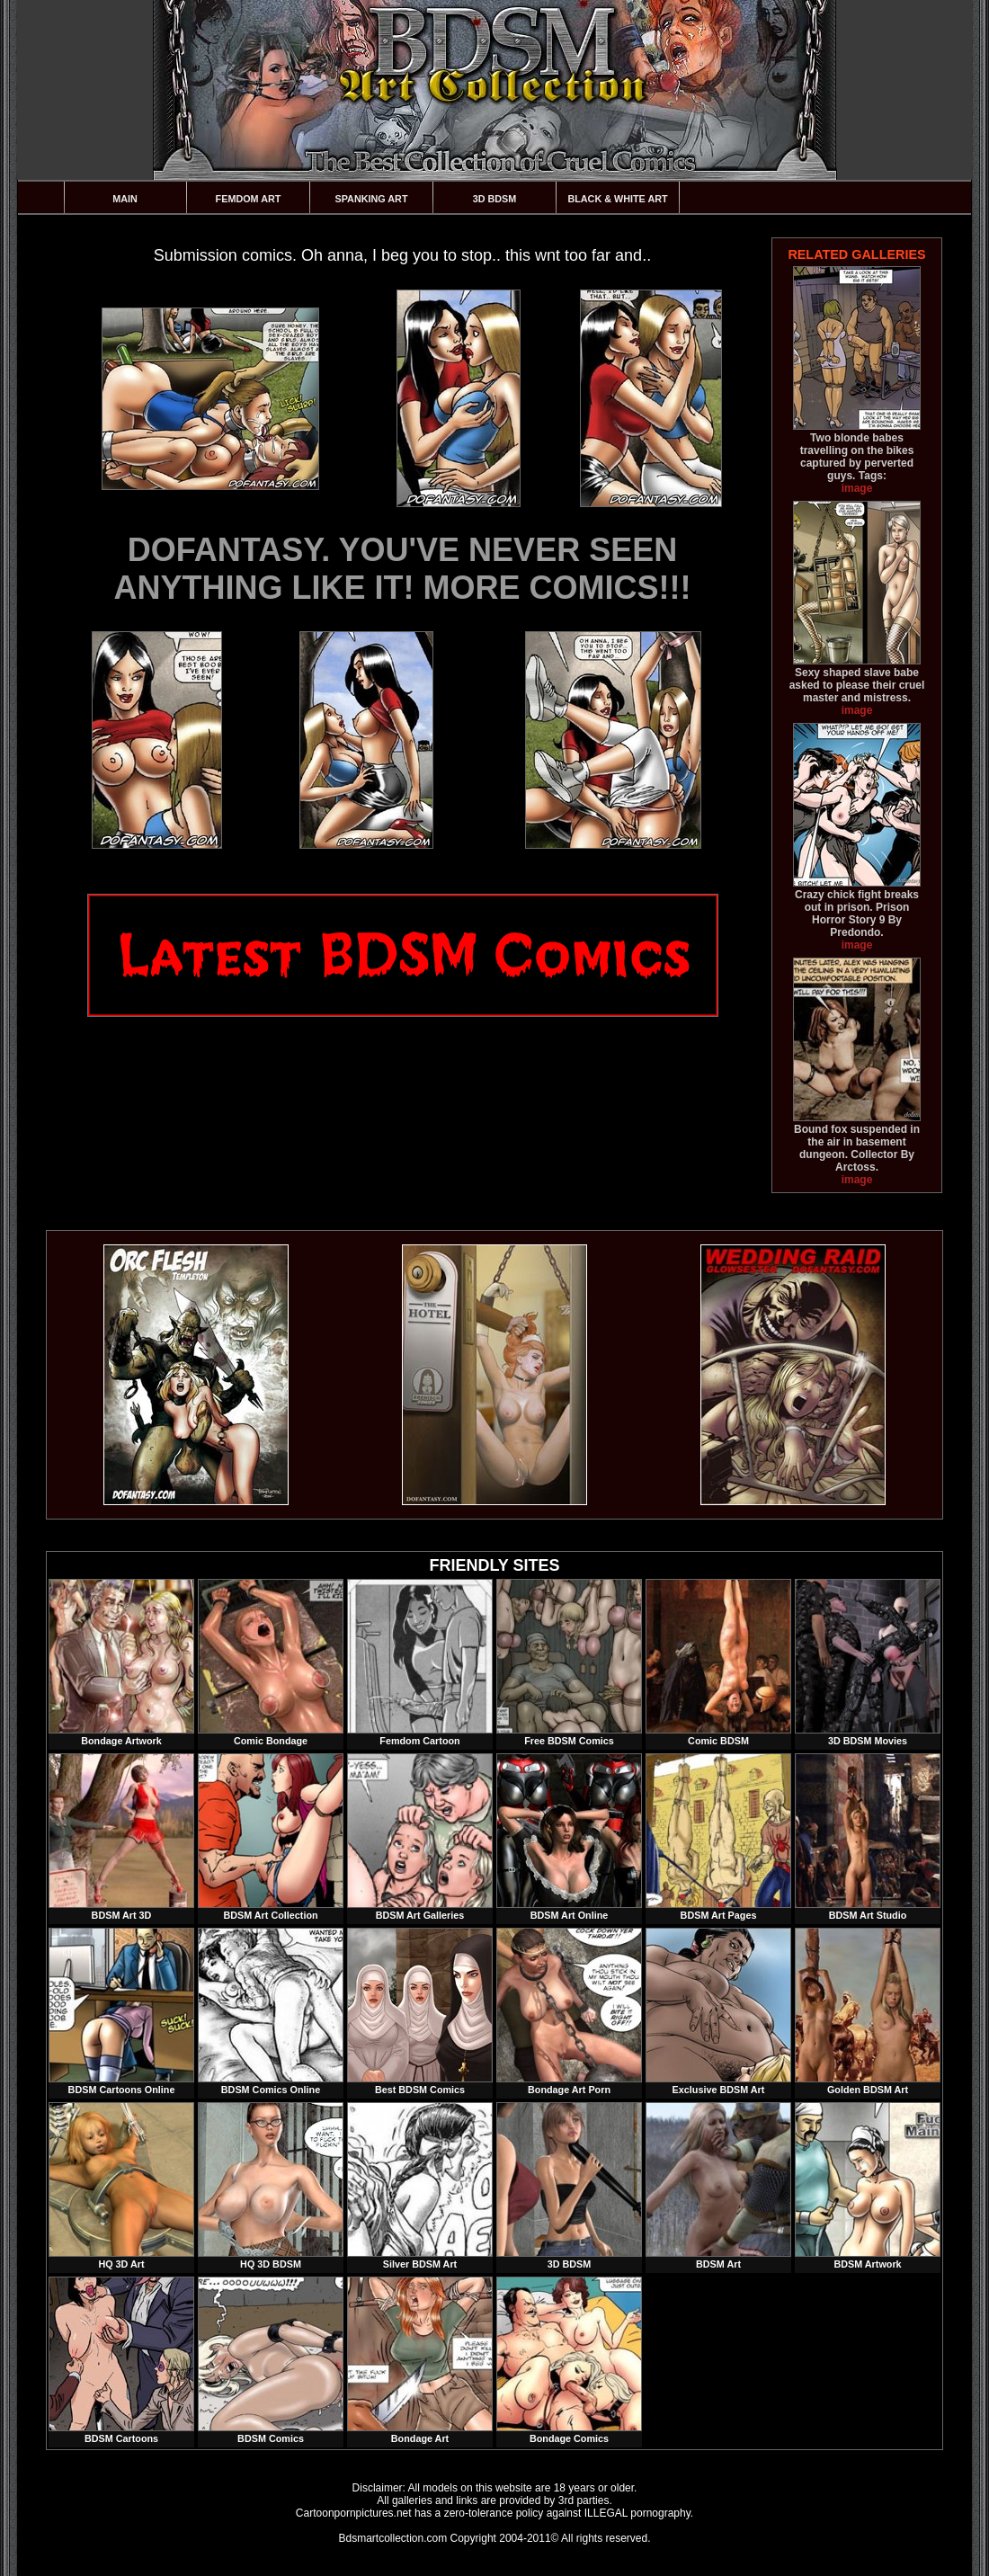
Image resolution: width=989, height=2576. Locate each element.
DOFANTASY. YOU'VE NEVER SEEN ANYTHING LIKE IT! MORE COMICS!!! (402, 568)
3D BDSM (495, 198)
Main (125, 198)
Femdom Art (248, 198)
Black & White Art (617, 198)
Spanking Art (371, 198)
